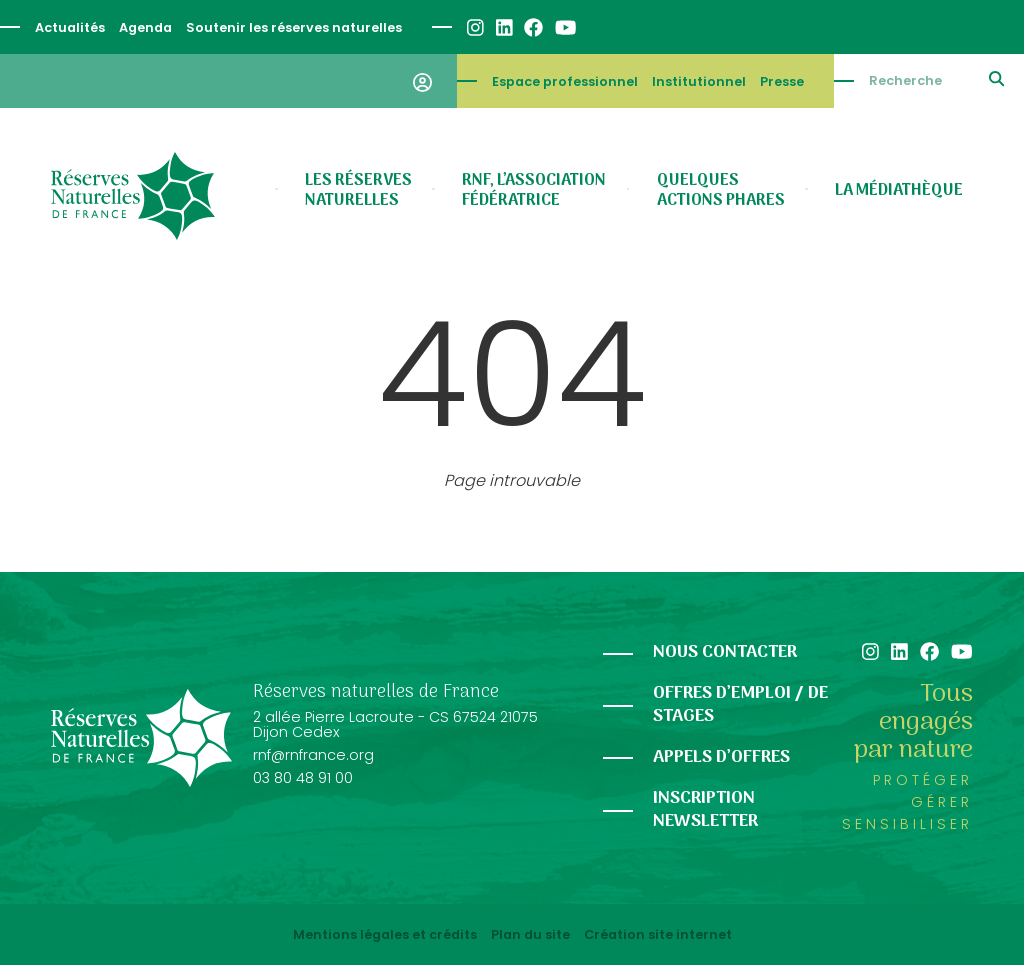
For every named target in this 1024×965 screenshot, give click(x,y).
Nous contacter (725, 652)
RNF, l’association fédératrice (534, 191)
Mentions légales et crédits (385, 935)
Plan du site (530, 935)
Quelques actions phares (721, 191)
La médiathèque (899, 191)
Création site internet (658, 935)
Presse (782, 81)
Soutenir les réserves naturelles (294, 27)
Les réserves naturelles (358, 191)
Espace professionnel (565, 81)
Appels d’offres (721, 757)
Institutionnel (699, 81)
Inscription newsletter (705, 810)
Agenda (145, 27)
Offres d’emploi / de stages (740, 705)
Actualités (70, 27)
